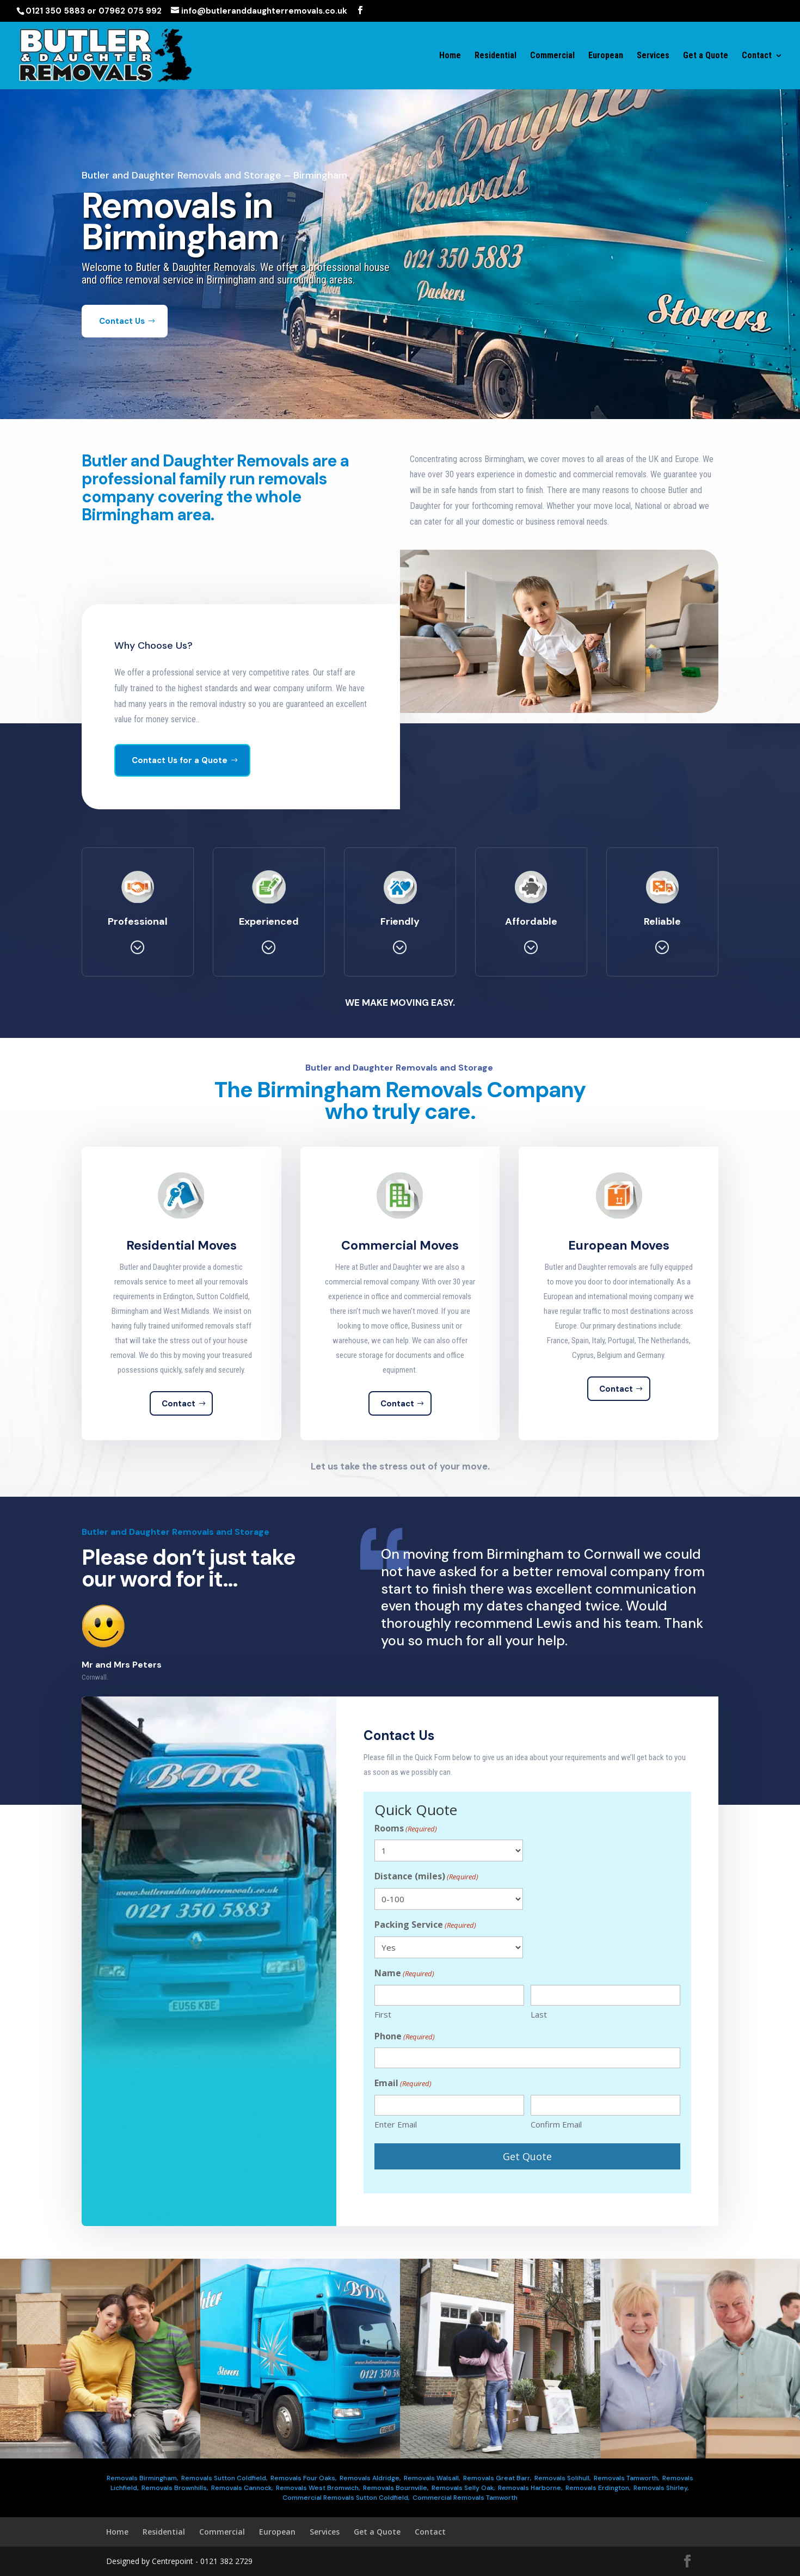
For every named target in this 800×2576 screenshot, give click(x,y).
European (605, 56)
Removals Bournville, (395, 2487)
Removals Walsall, (432, 2478)
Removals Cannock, (242, 2487)
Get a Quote (705, 56)
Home (450, 56)
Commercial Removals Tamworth (465, 2497)
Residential (495, 56)
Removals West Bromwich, (318, 2487)
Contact (757, 56)
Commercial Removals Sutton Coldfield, (345, 2497)
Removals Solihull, (562, 2478)
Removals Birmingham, (142, 2478)
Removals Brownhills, (174, 2487)
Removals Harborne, (530, 2487)
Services (653, 56)
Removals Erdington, (597, 2487)
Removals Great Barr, (497, 2478)
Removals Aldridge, (370, 2478)
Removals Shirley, (660, 2487)
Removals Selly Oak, (463, 2487)
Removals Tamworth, (626, 2478)
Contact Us (122, 339)
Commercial (552, 56)
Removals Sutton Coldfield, (224, 2478)
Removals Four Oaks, (303, 2478)
